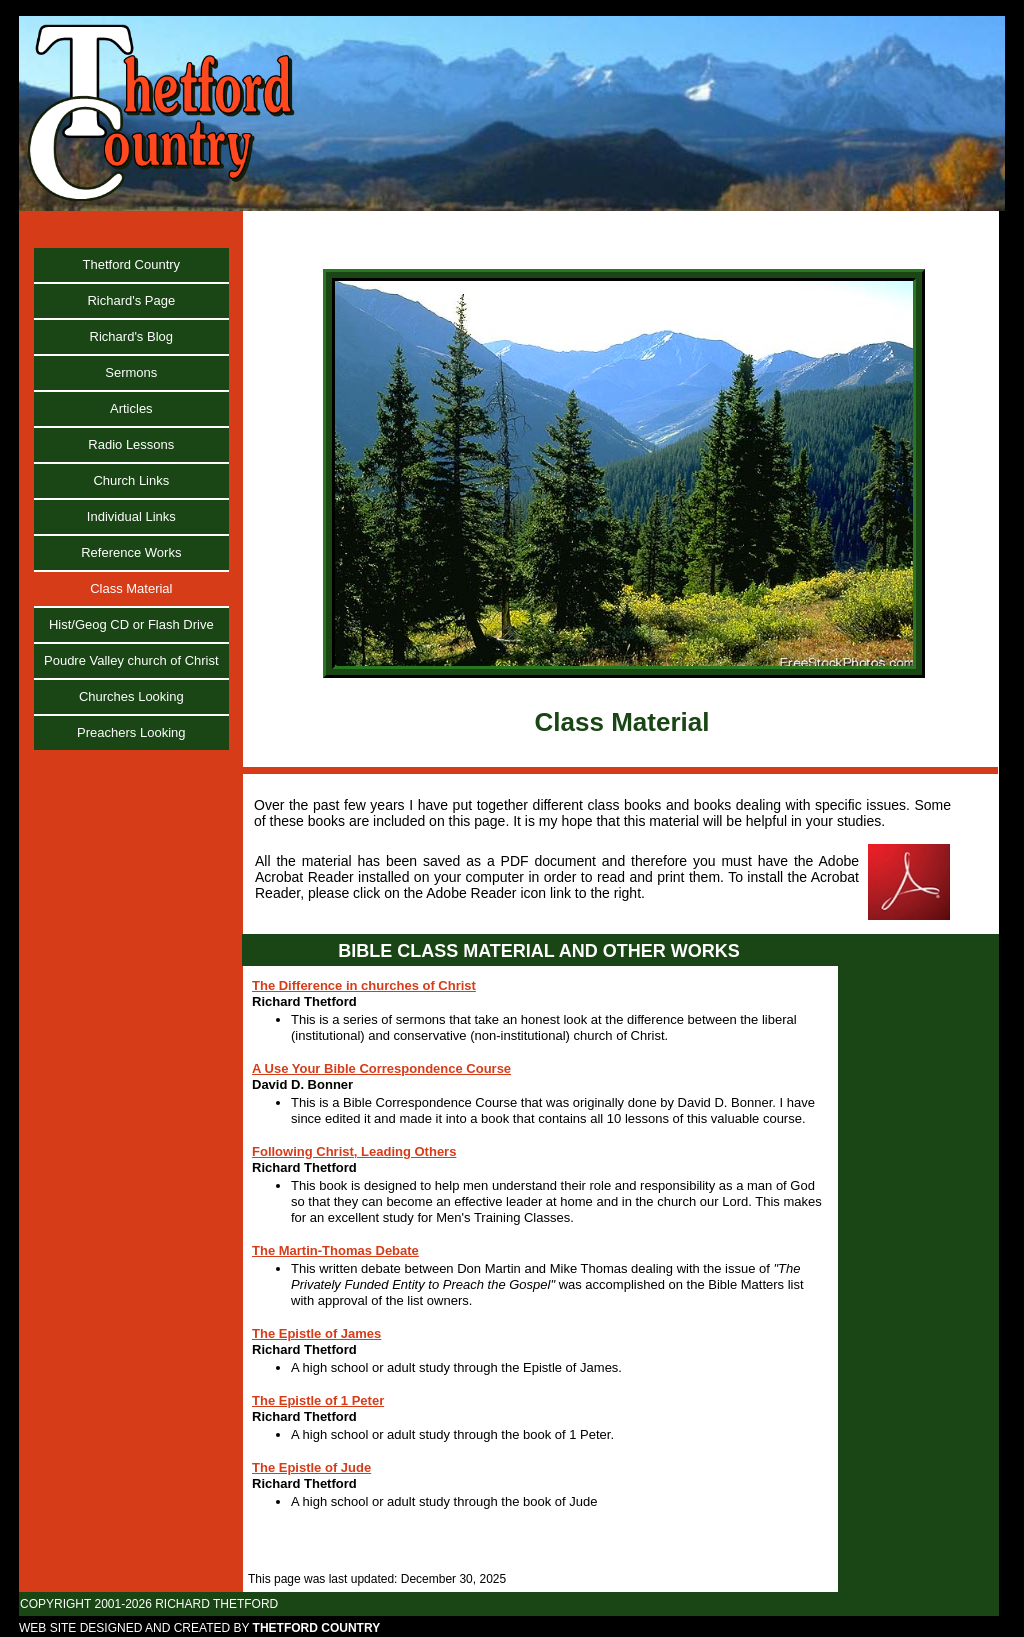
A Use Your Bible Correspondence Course (381, 1068)
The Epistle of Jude (311, 1467)
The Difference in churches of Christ (364, 985)
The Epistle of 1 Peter (318, 1400)
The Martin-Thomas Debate (335, 1250)
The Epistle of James (316, 1333)
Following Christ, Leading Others (354, 1151)
